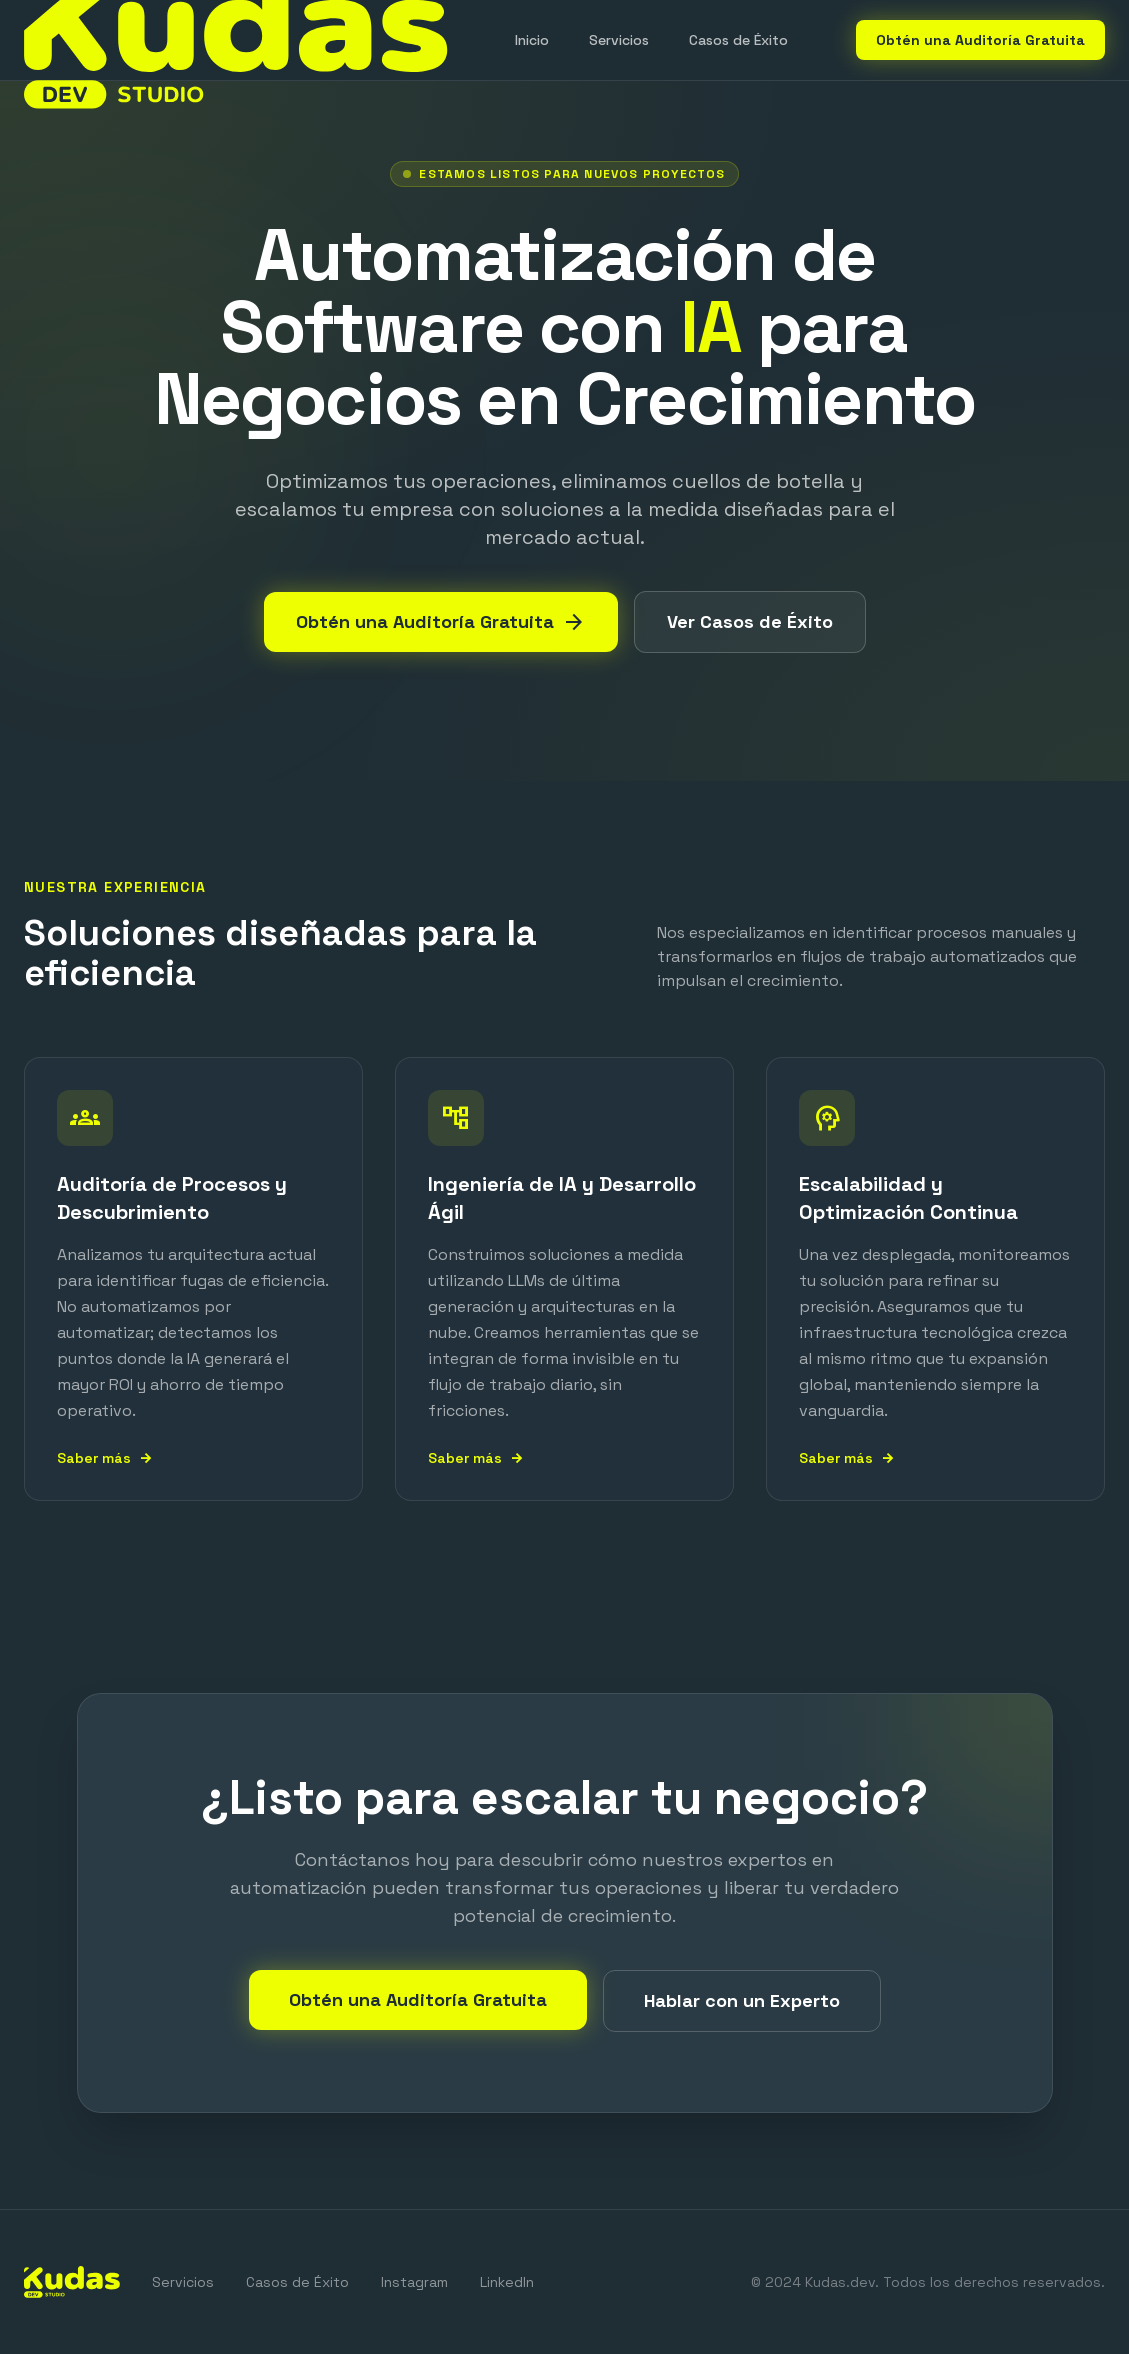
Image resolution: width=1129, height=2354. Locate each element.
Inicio (532, 40)
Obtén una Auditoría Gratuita (980, 40)
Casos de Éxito (738, 40)
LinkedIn (507, 2282)
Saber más (105, 1458)
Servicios (619, 40)
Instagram (414, 2282)
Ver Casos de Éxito (750, 621)
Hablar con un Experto (742, 2000)
